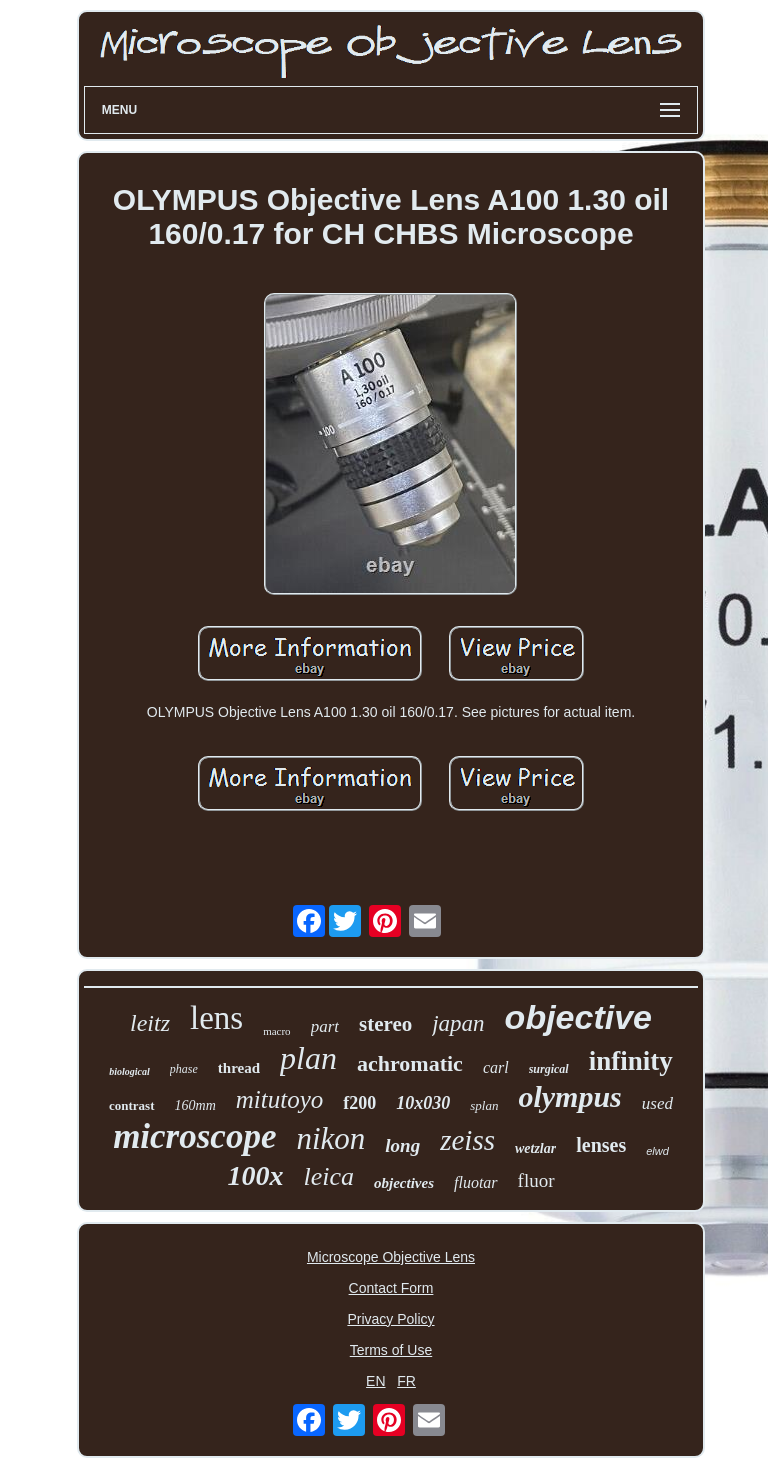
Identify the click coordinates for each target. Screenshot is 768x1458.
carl (496, 1067)
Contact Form (391, 1288)
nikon (330, 1138)
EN (375, 1381)
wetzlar (535, 1148)
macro (276, 1031)
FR (406, 1381)
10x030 (423, 1103)
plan (308, 1058)
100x (255, 1175)
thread (239, 1068)
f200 (359, 1103)
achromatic (410, 1063)
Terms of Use (391, 1350)
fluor (536, 1180)
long (402, 1145)
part (325, 1026)
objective (578, 1017)
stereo (385, 1024)
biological (129, 1071)
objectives (404, 1183)
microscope (194, 1136)
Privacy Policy (390, 1319)
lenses (601, 1145)
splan (484, 1105)
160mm (195, 1105)
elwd (657, 1151)
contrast (132, 1105)
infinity (631, 1061)
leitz (150, 1023)
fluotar (476, 1182)
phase (184, 1069)
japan (458, 1023)
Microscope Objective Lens (391, 1257)
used (657, 1103)
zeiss (467, 1140)
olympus (569, 1096)
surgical (549, 1069)
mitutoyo (280, 1099)
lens (216, 1018)
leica (328, 1176)
